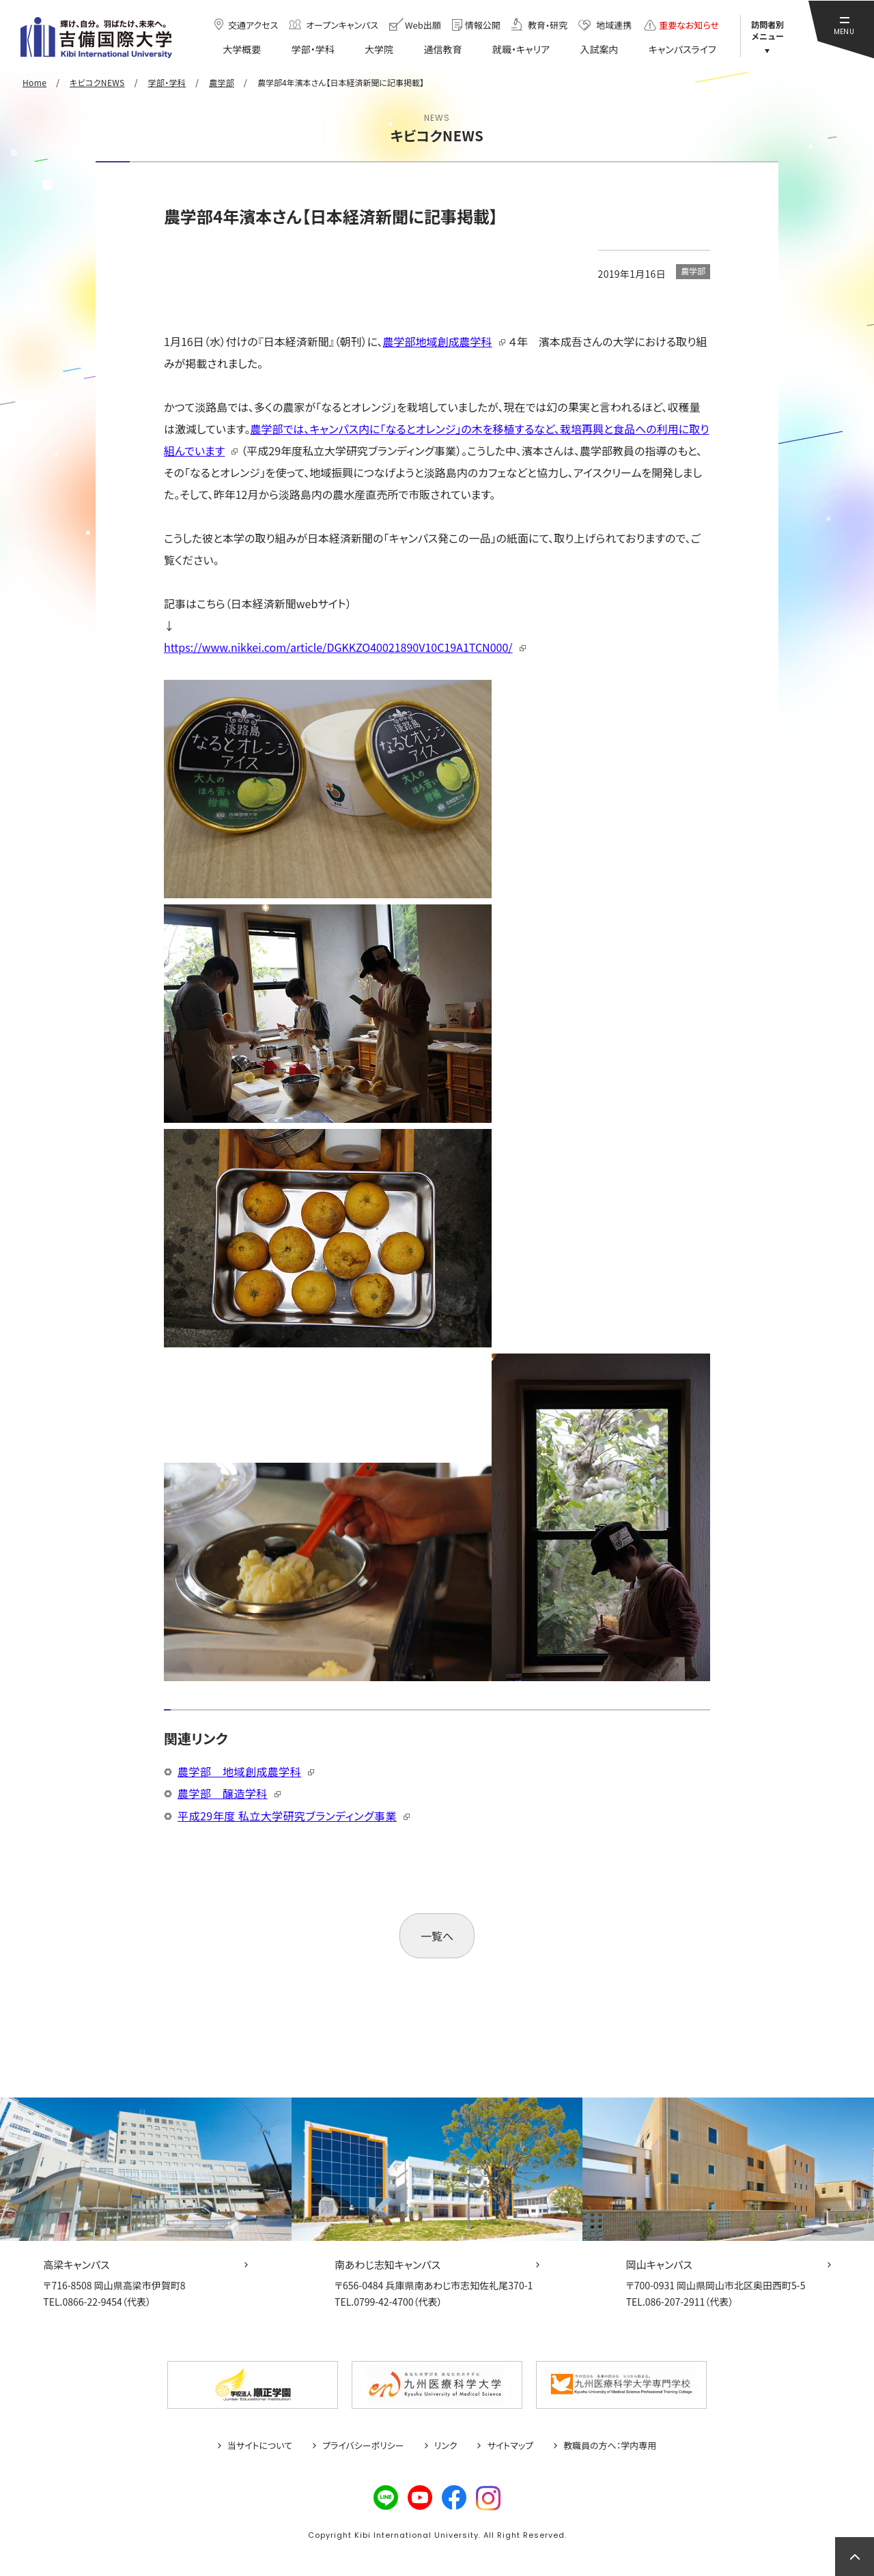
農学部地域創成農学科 (437, 341)
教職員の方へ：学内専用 (609, 2445)
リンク (445, 2445)
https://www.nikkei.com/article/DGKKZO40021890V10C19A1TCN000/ (338, 647)
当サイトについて (259, 2445)
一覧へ (437, 1936)
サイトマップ (510, 2445)
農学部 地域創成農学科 (239, 1771)
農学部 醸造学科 (223, 1793)
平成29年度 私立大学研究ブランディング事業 (287, 1815)
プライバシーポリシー (363, 2445)
